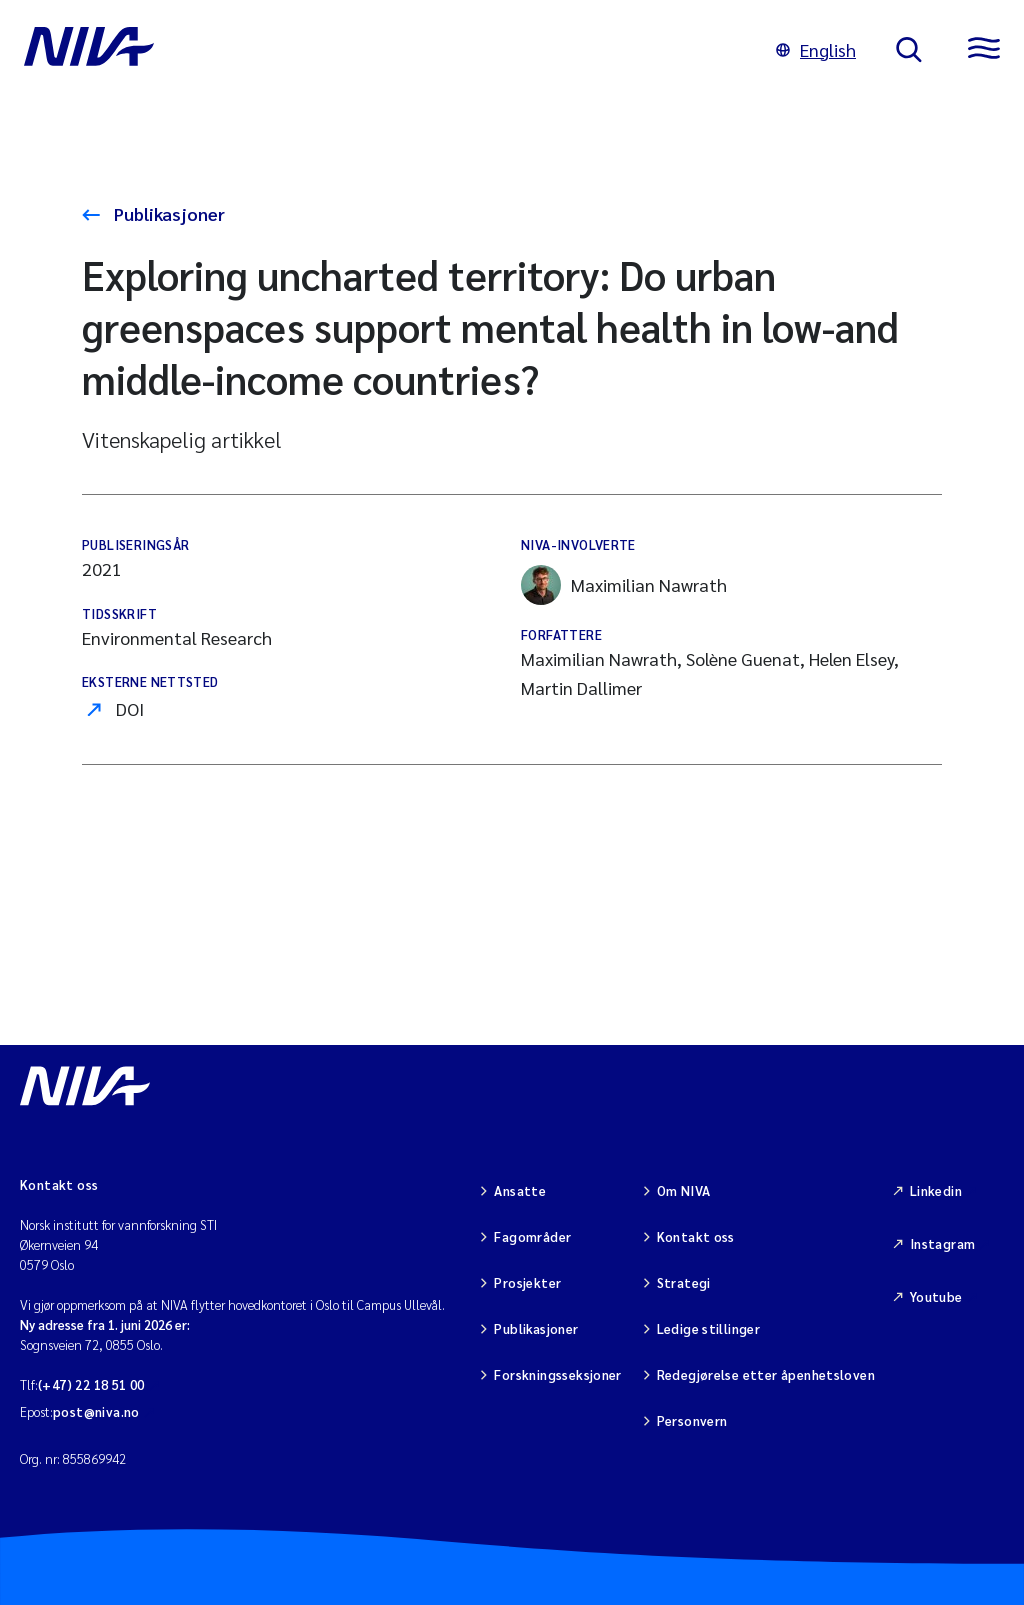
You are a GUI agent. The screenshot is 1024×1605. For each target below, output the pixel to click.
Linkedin (936, 1190)
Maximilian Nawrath (624, 585)
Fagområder (532, 1236)
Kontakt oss (696, 1236)
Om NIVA (684, 1190)
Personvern (692, 1420)
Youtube (936, 1296)
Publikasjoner (167, 213)
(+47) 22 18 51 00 (91, 1384)
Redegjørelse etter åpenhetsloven (766, 1374)
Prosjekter (527, 1282)
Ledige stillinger (709, 1328)
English (816, 49)
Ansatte (520, 1190)
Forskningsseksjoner (557, 1374)
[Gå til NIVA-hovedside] (380, 50)
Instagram (943, 1243)
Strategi (684, 1282)
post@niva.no (96, 1411)
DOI (130, 708)
